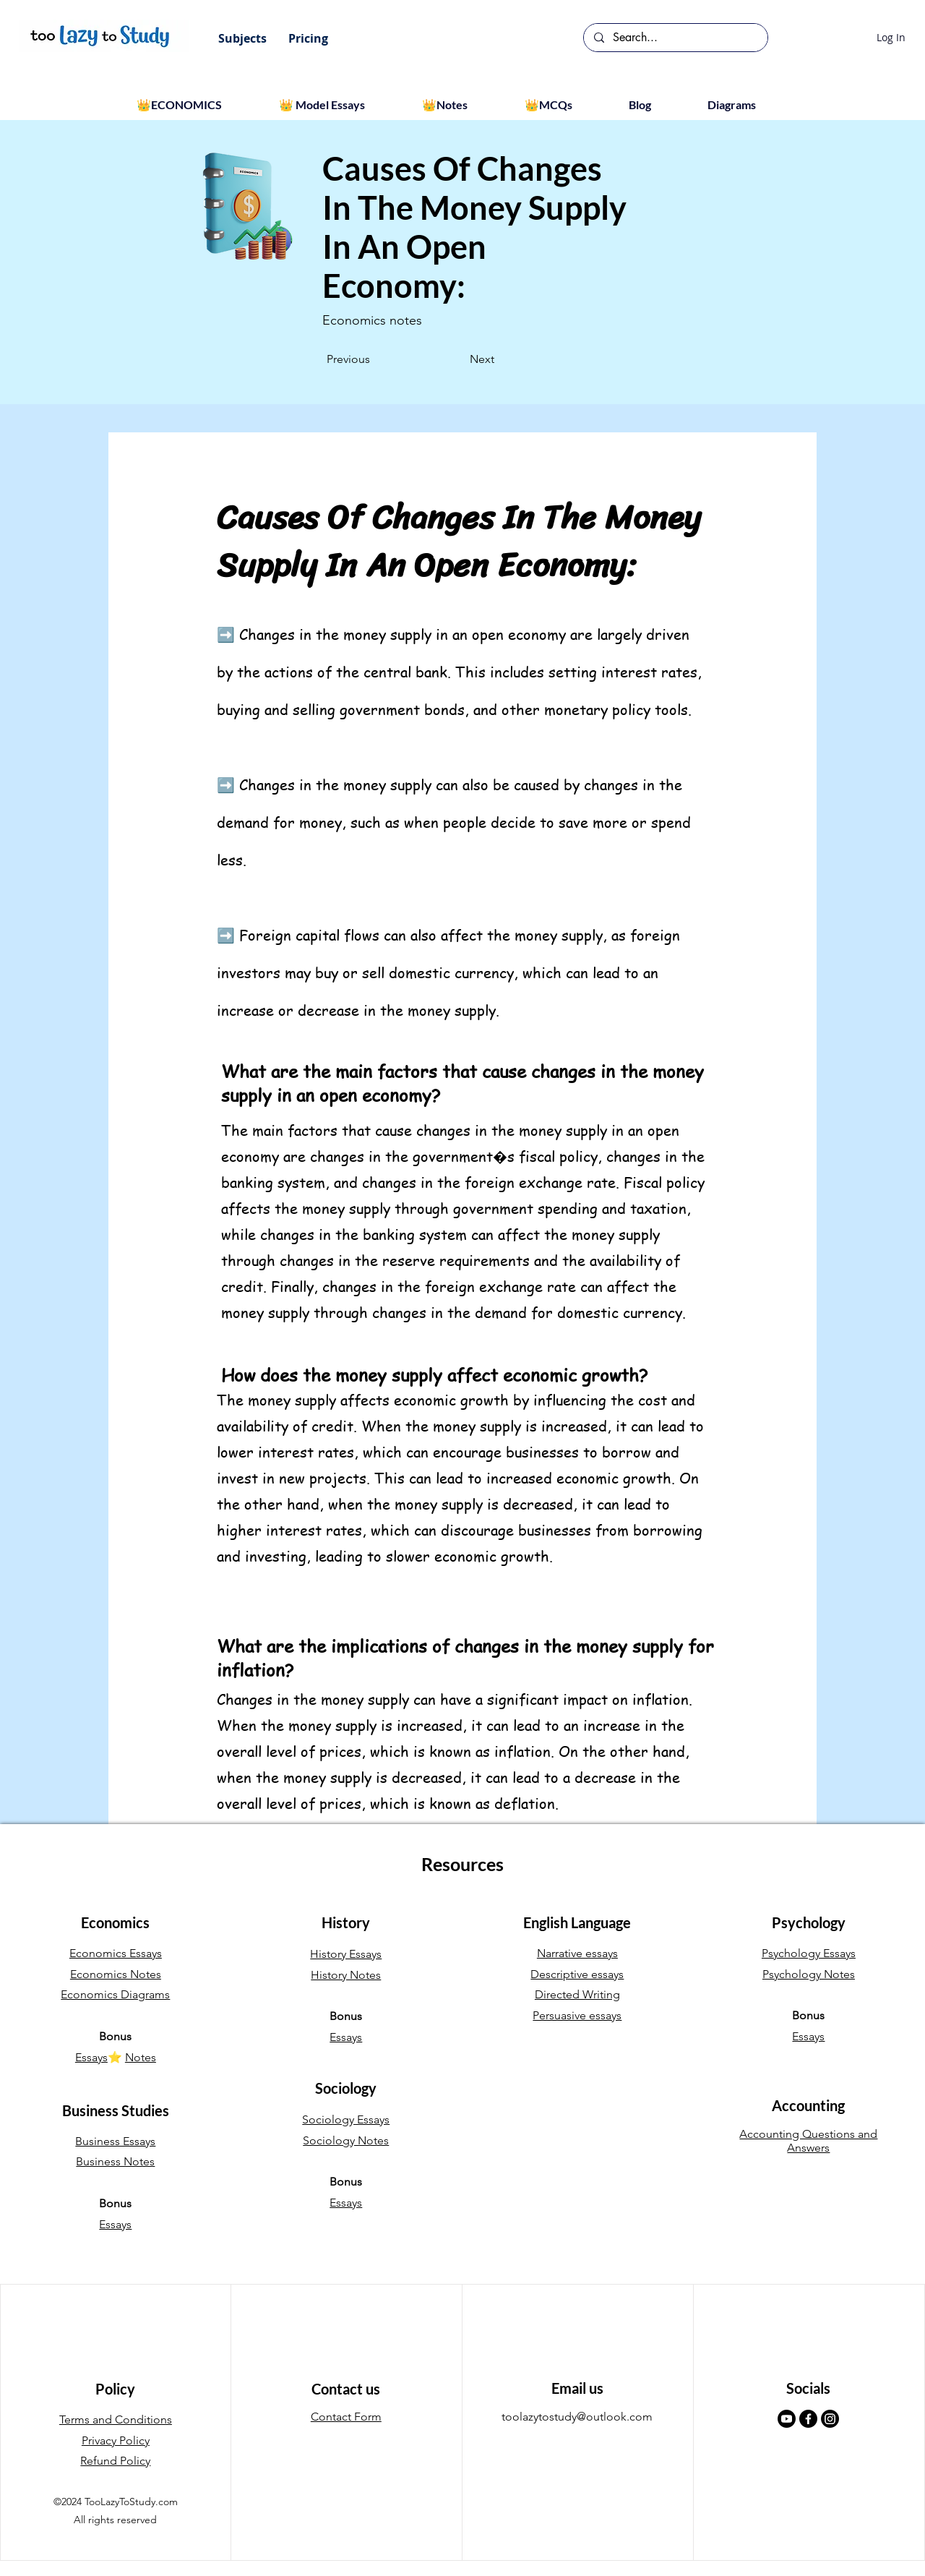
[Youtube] (787, 2419)
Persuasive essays (577, 2015)
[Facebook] (808, 2419)
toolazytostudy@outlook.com (577, 2416)
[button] (242, 38)
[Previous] (374, 359)
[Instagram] (830, 2419)
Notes (140, 2057)
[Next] (457, 359)
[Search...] (675, 37)
